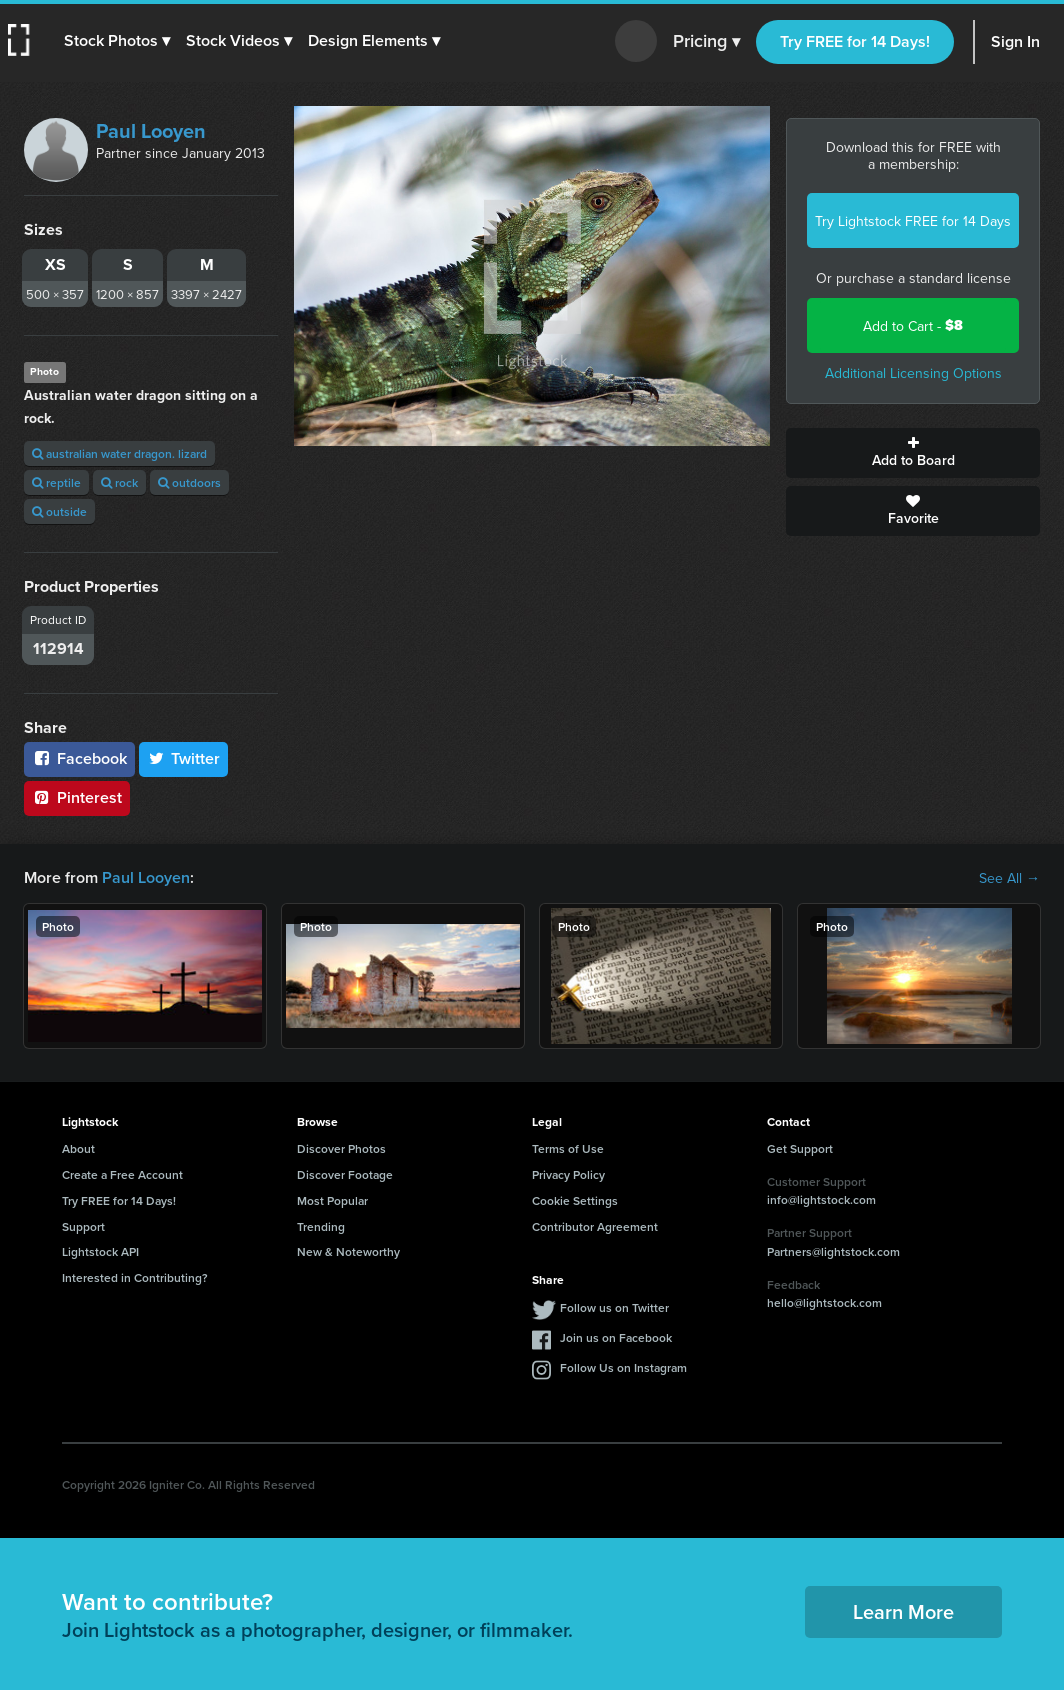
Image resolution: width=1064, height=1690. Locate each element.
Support (83, 1226)
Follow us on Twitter (614, 1307)
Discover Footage (345, 1174)
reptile (56, 482)
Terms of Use (568, 1148)
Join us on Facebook (616, 1337)
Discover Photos (341, 1148)
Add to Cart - (913, 325)
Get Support (800, 1148)
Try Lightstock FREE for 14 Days (913, 221)
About (78, 1148)
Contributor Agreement (595, 1226)
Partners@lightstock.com (833, 1251)
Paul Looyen (151, 130)
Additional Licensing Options (913, 373)
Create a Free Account (122, 1174)
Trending (321, 1226)
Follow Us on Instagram (623, 1367)
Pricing (706, 42)
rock (119, 482)
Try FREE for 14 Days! (855, 41)
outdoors (189, 482)
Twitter (184, 758)
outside (59, 511)
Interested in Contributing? (135, 1277)
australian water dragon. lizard (119, 453)
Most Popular (332, 1200)
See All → (1009, 878)
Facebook (79, 758)
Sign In (1015, 41)
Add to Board (913, 453)
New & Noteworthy (348, 1251)
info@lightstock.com (821, 1199)
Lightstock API (100, 1251)
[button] (117, 41)
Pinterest (77, 797)
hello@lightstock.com (824, 1302)
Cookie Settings (575, 1200)
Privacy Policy (568, 1174)
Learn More (903, 1611)
